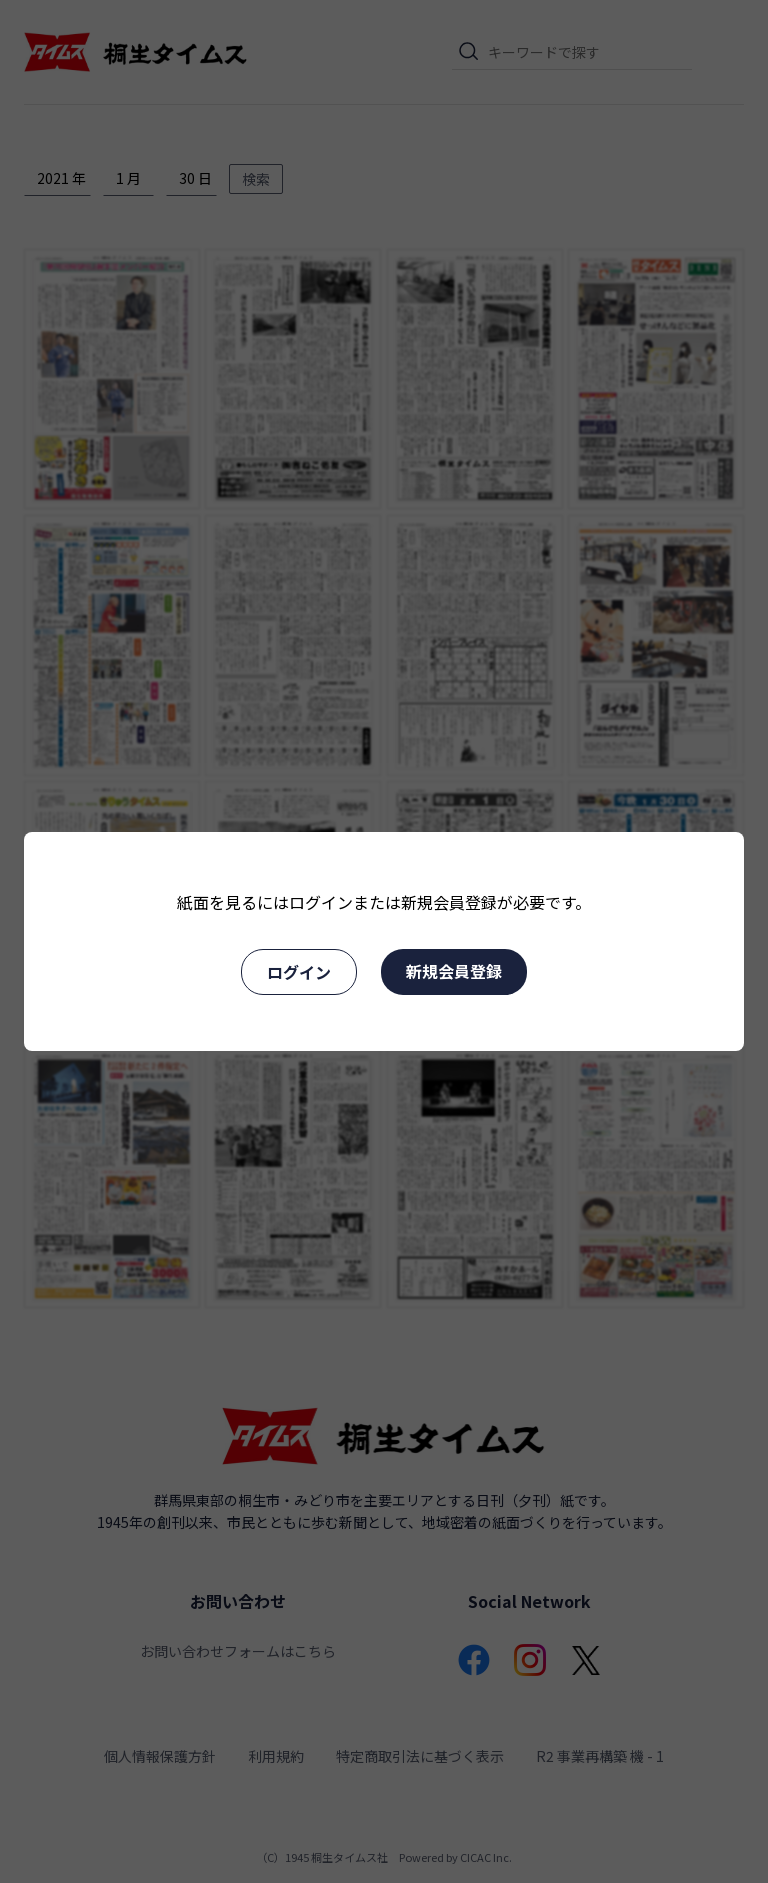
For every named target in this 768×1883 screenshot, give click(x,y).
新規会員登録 (454, 971)
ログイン (299, 972)
